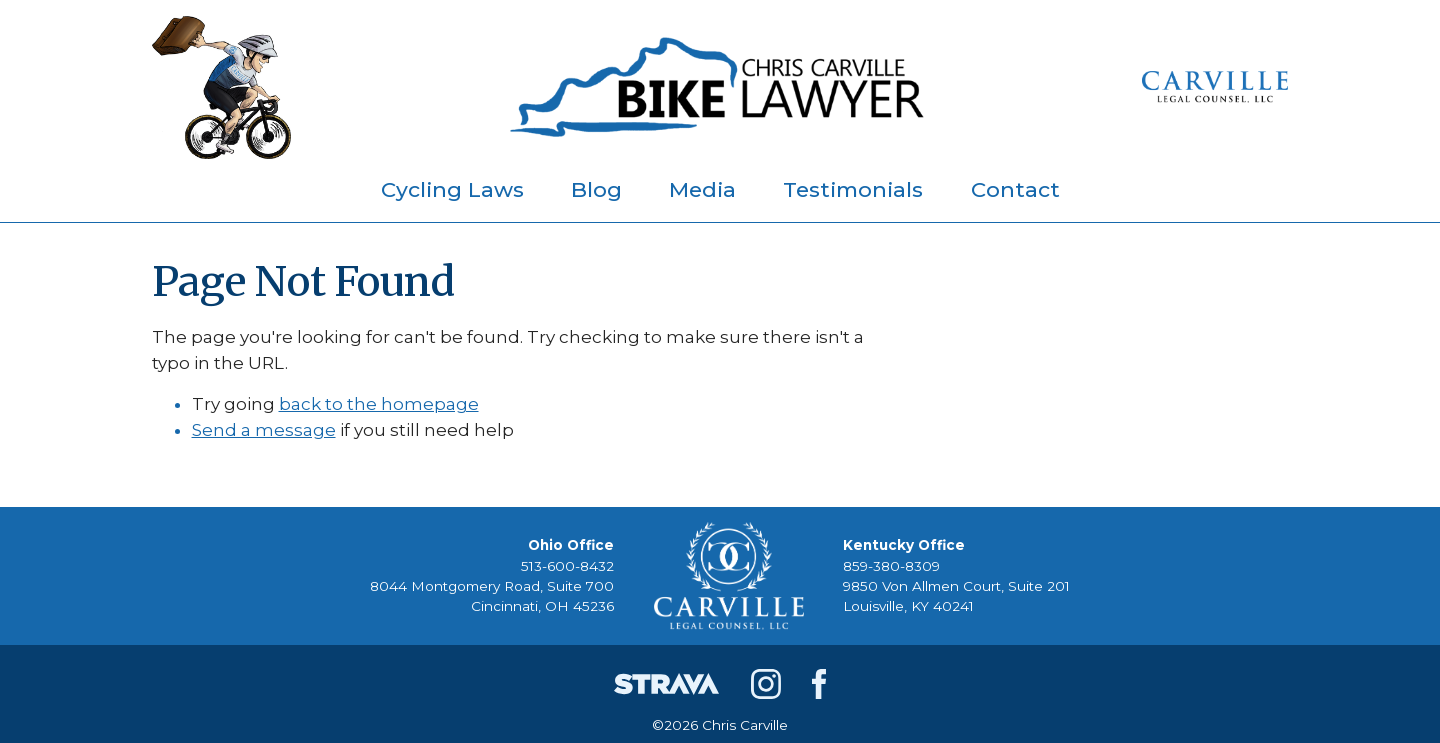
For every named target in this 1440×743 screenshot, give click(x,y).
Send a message (264, 430)
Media (702, 189)
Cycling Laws (452, 189)
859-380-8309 (891, 566)
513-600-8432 (567, 566)
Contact (1015, 189)
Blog (596, 189)
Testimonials (853, 189)
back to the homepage (379, 404)
